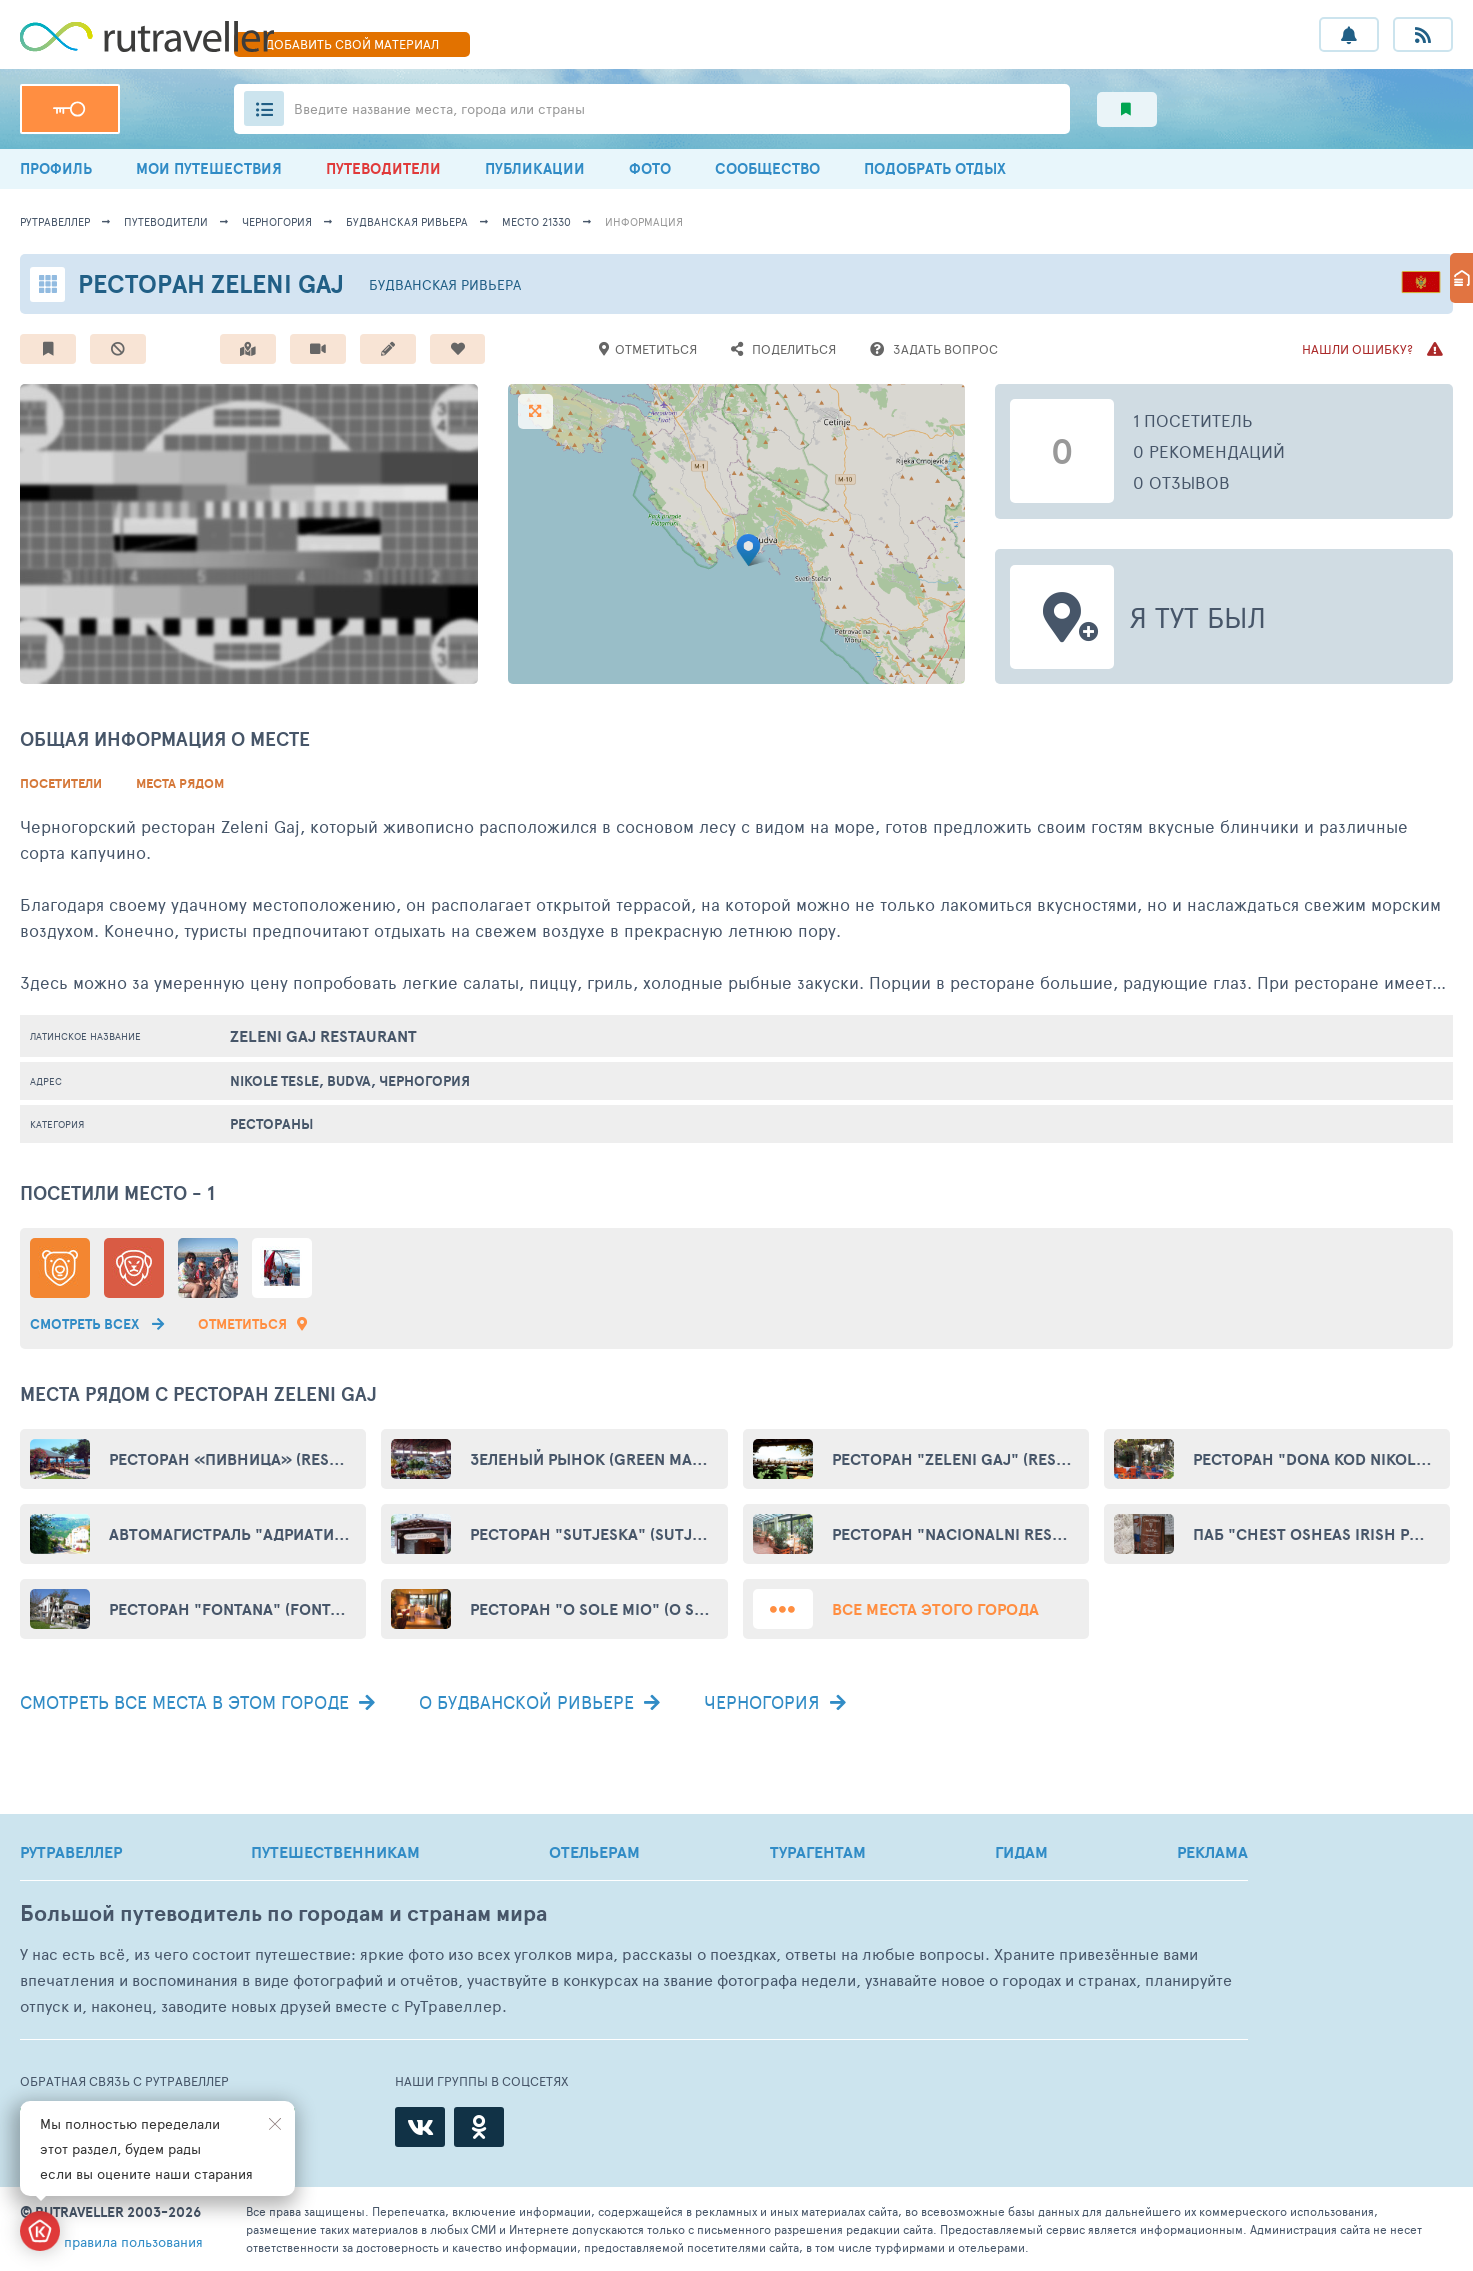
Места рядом (180, 783)
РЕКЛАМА (1212, 1852)
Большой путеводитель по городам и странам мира (283, 1913)
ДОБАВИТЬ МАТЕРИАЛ (352, 44)
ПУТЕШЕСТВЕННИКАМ (335, 1852)
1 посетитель (1193, 420)
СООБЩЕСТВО (767, 168)
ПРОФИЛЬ (56, 168)
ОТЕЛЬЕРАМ (594, 1852)
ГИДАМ (1021, 1852)
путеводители (166, 221)
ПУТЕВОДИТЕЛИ (383, 168)
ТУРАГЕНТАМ (818, 1852)
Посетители (61, 783)
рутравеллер (55, 221)
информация (644, 221)
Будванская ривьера (407, 221)
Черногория (277, 221)
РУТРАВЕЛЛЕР (71, 1852)
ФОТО (650, 168)
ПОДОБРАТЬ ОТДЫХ (935, 168)
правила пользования (133, 2241)
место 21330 (536, 221)
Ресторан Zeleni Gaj (211, 283)
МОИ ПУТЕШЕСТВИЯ (209, 168)
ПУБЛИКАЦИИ (535, 168)
